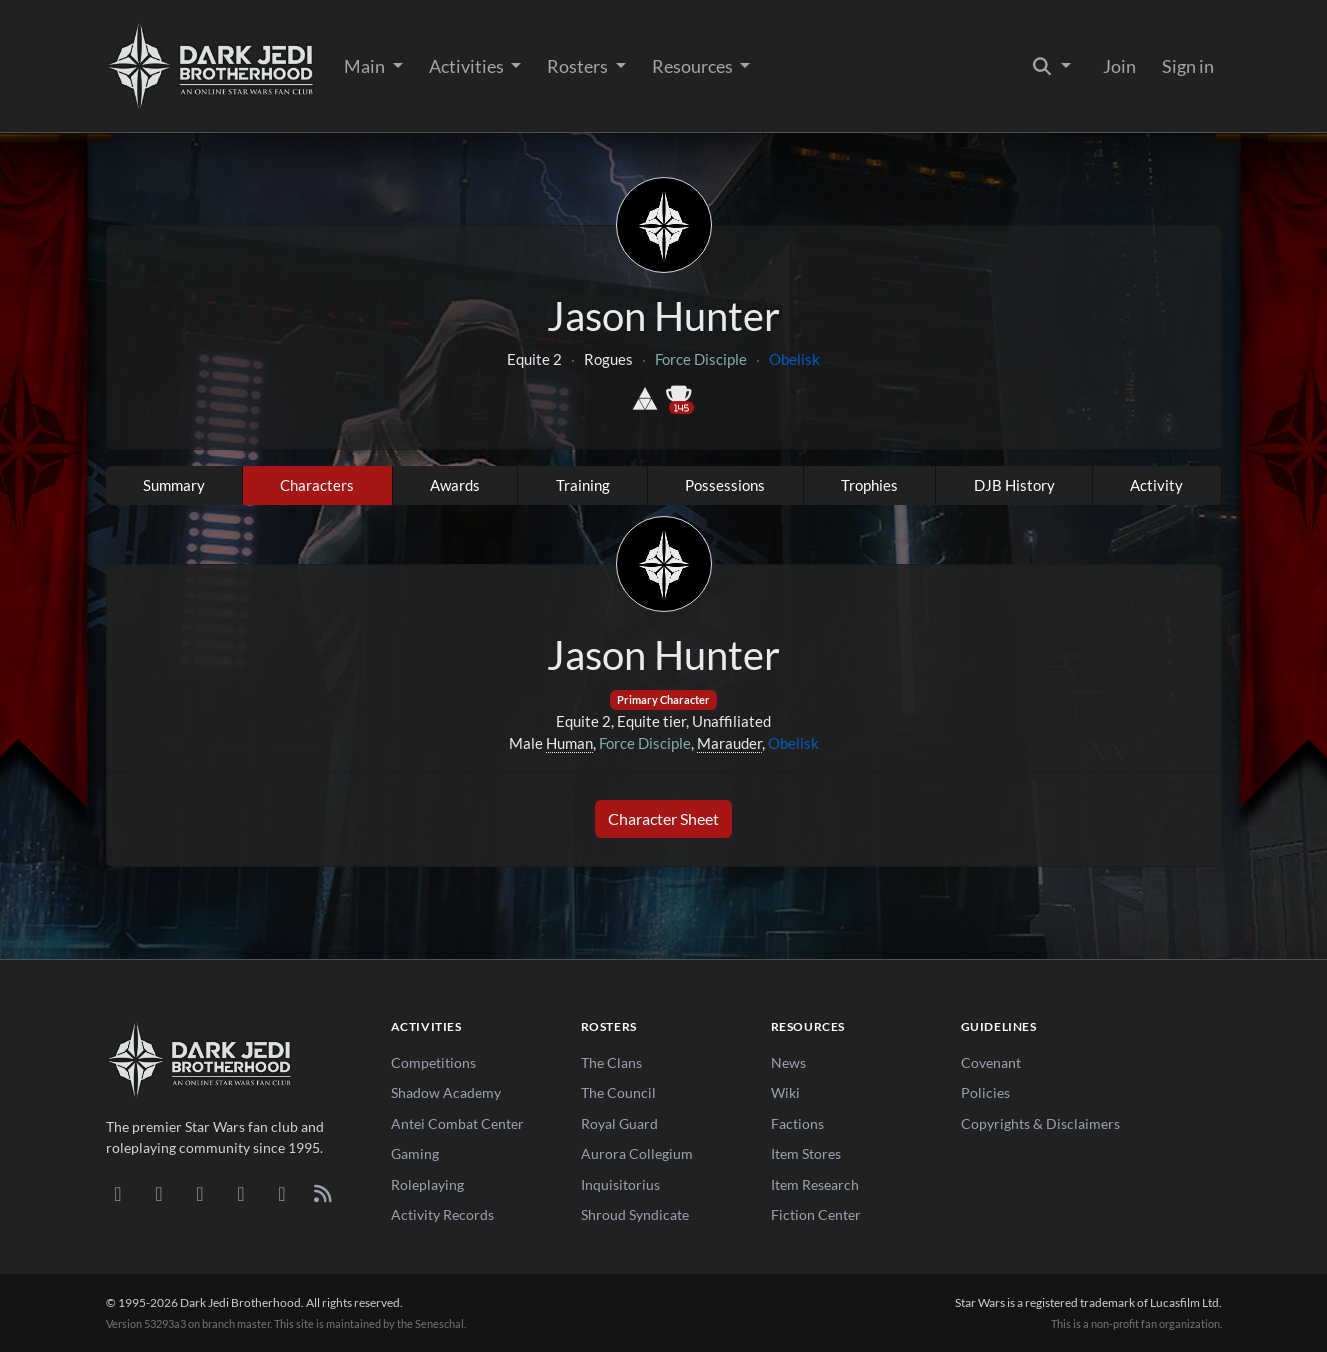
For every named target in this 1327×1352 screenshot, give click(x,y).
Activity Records (442, 1214)
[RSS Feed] (323, 1193)
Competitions (433, 1062)
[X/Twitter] (282, 1193)
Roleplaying (427, 1184)
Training (583, 485)
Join (1119, 66)
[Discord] (118, 1193)
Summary (174, 485)
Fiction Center (816, 1214)
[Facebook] (200, 1193)
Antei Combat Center (457, 1123)
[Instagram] (241, 1193)
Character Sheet (663, 818)
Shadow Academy (446, 1092)
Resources (694, 66)
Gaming (415, 1153)
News (788, 1062)
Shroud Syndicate (635, 1214)
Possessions (725, 485)
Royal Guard (619, 1123)
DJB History (1014, 485)
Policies (985, 1092)
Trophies (869, 485)
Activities (468, 66)
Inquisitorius (620, 1184)
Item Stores (806, 1153)
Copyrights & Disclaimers (1040, 1123)
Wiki (785, 1092)
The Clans (611, 1062)
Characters (317, 485)
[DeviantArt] (159, 1193)
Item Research (815, 1184)
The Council (618, 1092)
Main (366, 66)
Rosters (579, 66)
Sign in (1188, 66)
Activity (1156, 485)
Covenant (991, 1062)
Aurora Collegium (637, 1153)
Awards (455, 485)
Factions (797, 1123)
